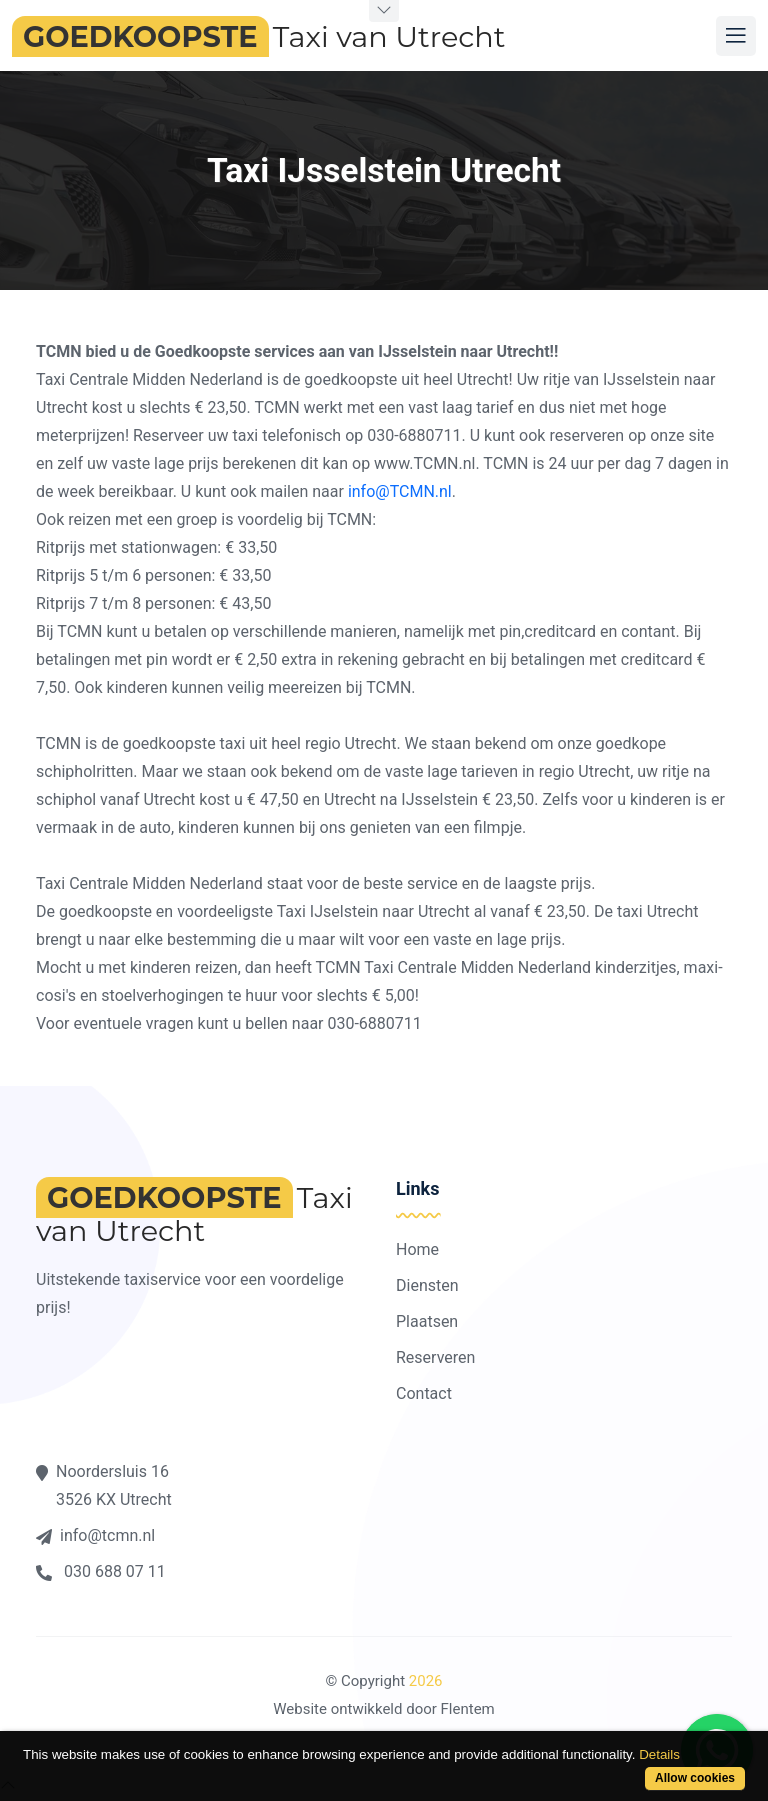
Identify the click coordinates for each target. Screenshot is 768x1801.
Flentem (468, 1709)
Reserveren (435, 1357)
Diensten (427, 1285)
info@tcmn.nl (95, 1535)
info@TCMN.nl (400, 491)
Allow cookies (695, 1778)
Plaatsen (427, 1321)
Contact (424, 1393)
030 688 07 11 (101, 1571)
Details (659, 1754)
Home (417, 1249)
